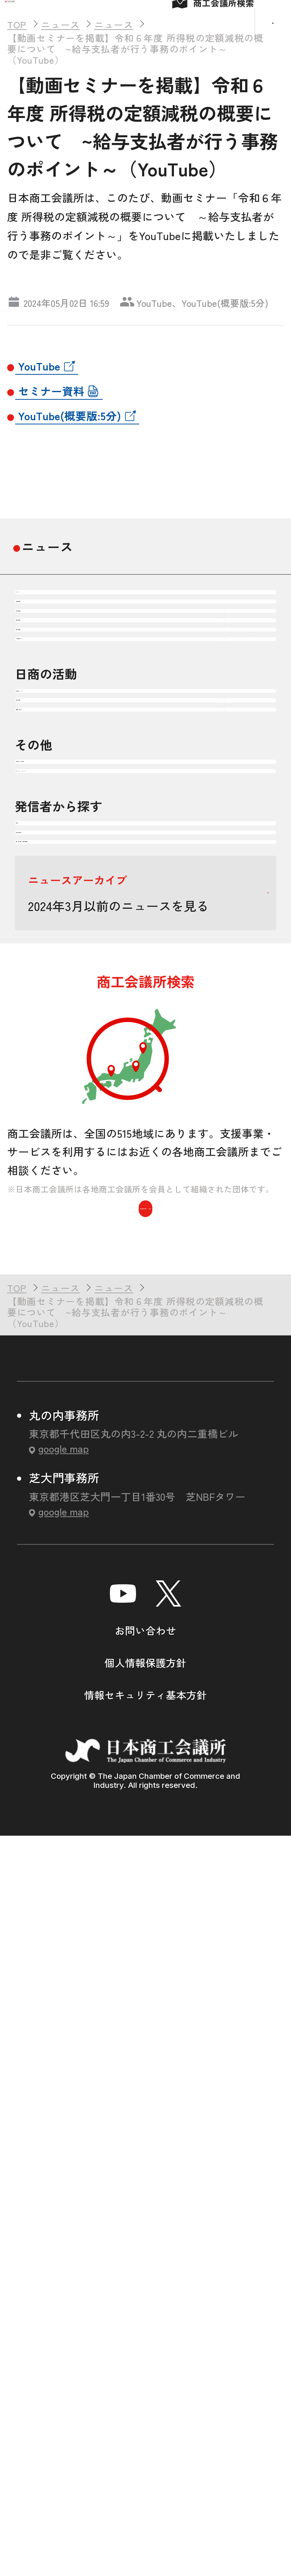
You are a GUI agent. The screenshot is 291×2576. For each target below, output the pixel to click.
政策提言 (55, 1104)
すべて (49, 664)
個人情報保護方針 (145, 2405)
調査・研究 (61, 1160)
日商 (42, 1416)
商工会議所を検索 (145, 1942)
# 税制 (199, 323)
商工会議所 (61, 1473)
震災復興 (55, 891)
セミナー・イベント (86, 1317)
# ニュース (144, 323)
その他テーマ (67, 948)
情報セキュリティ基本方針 (145, 2437)
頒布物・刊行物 (74, 1260)
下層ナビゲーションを (250, 778)
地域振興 (55, 834)
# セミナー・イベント (58, 323)
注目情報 (55, 721)
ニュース (47, 595)
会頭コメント (67, 1047)
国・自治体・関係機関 (92, 1529)
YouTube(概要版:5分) (69, 464)
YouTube (39, 415)
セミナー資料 (51, 439)
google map (63, 2190)
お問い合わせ (145, 2373)
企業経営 (55, 778)
